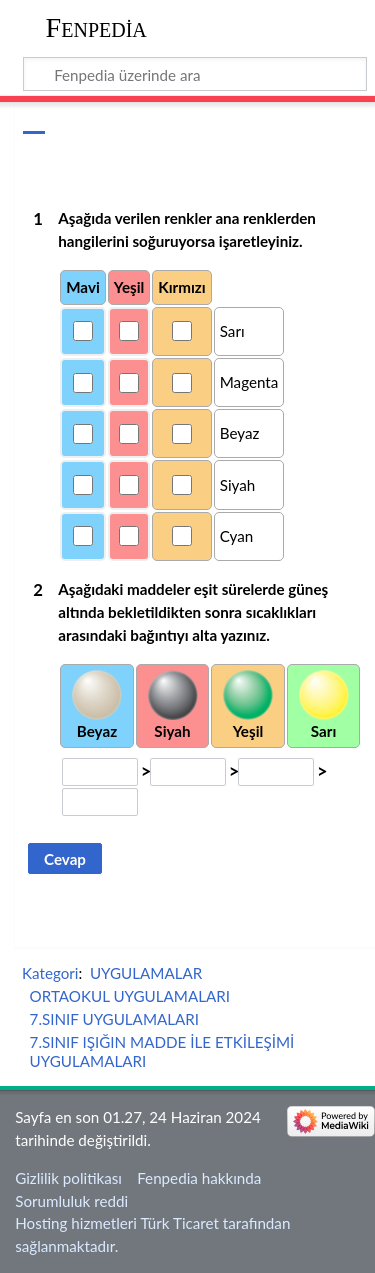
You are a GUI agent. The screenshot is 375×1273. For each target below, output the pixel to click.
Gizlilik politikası (68, 1178)
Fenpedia (96, 27)
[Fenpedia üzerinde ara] (195, 74)
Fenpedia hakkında (199, 1178)
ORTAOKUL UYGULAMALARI (130, 996)
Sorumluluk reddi (71, 1201)
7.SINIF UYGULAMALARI (115, 1019)
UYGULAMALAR (146, 973)
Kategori (50, 973)
